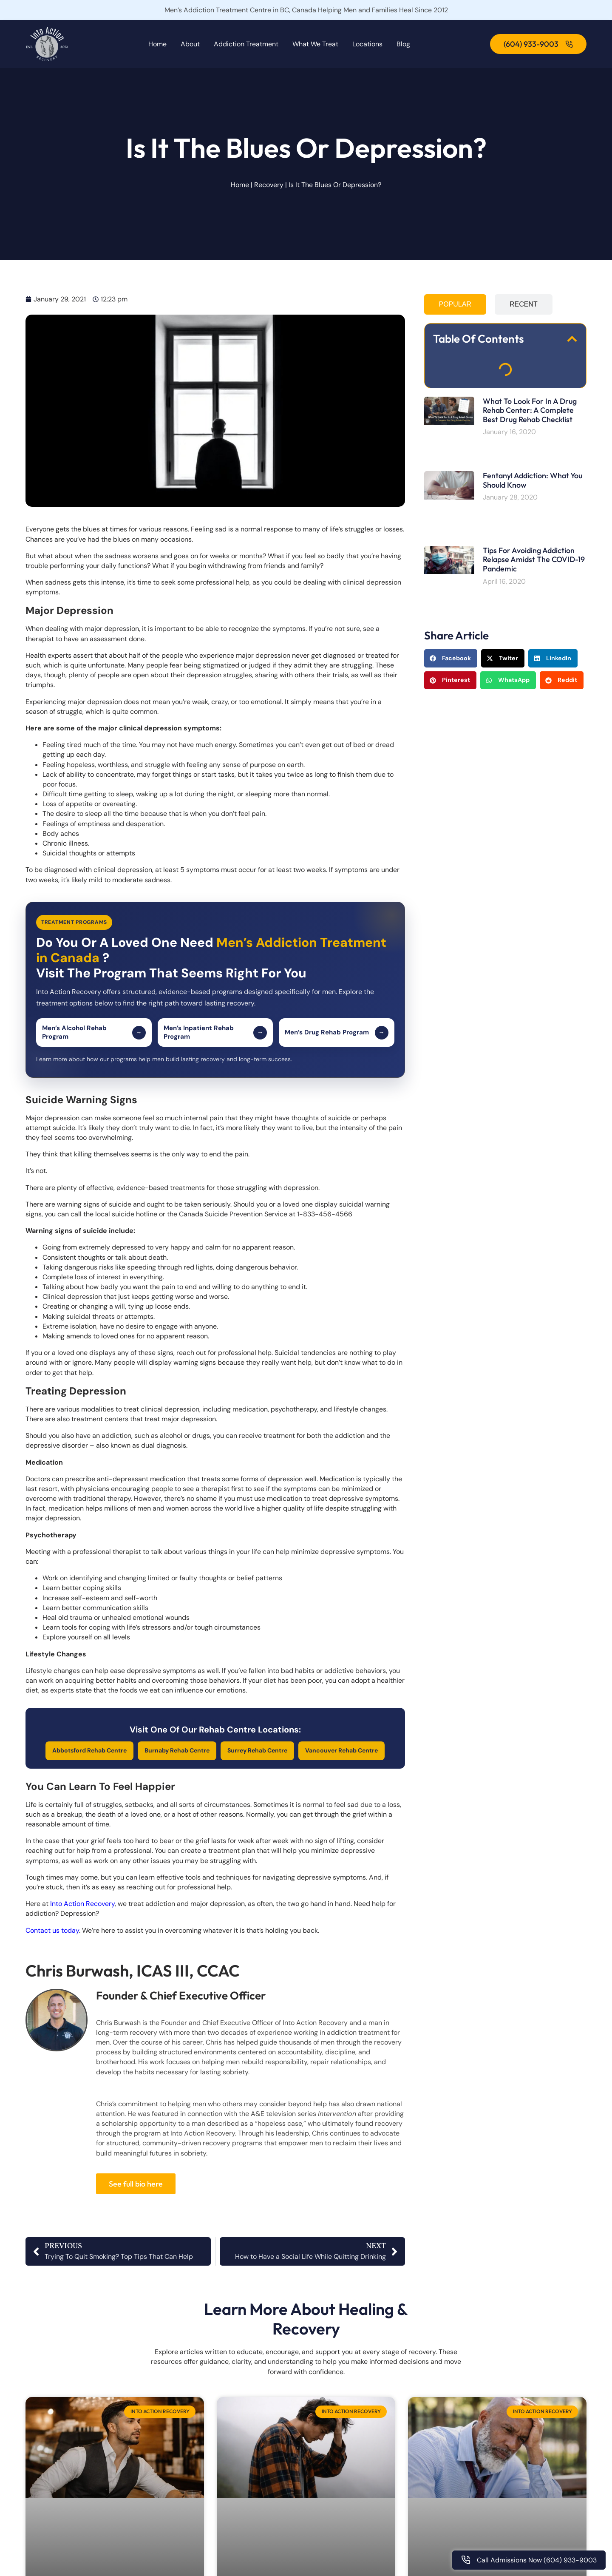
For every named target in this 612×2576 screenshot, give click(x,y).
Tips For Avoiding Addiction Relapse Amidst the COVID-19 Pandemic (534, 559)
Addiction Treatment (246, 44)
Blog (403, 44)
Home (157, 44)
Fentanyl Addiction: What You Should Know (532, 480)
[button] (572, 338)
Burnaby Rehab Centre (177, 1750)
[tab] (455, 304)
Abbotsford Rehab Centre (89, 1750)
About (190, 44)
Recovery (268, 184)
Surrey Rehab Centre (257, 1750)
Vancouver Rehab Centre (341, 1750)
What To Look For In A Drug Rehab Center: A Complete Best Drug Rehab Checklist (530, 410)
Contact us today (52, 1930)
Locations (367, 44)
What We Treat (315, 44)
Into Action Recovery (82, 1903)
